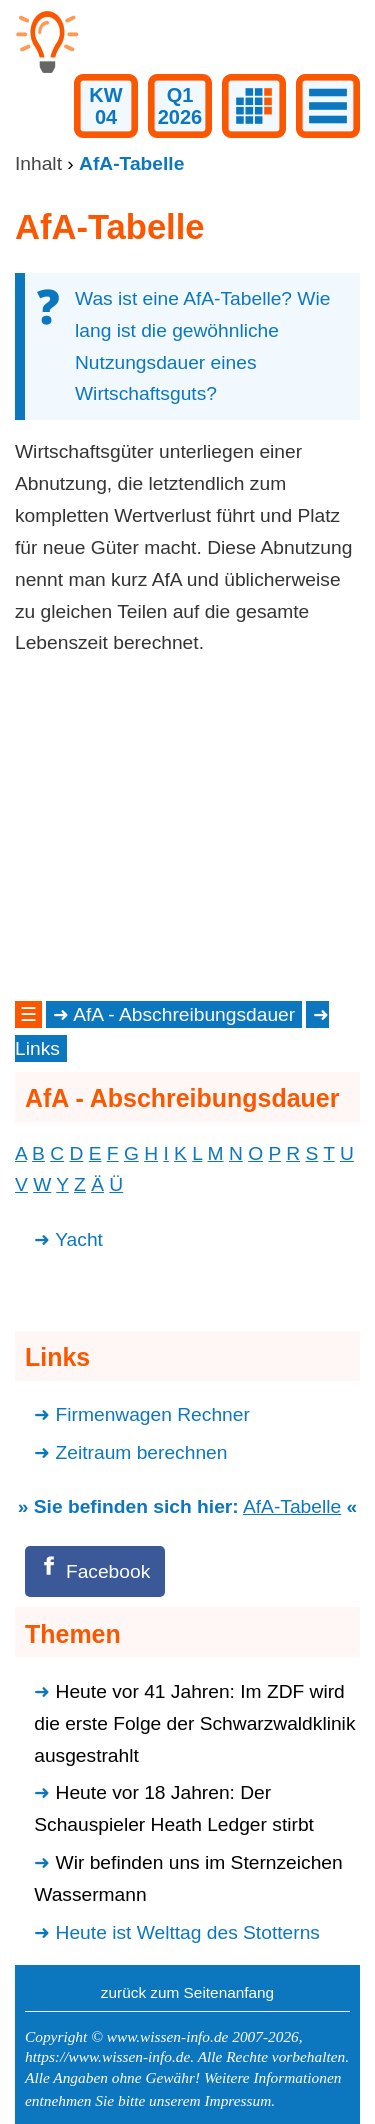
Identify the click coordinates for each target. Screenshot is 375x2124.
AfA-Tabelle (292, 1506)
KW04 (105, 106)
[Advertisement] (187, 828)
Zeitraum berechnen (142, 1452)
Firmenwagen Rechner (153, 1414)
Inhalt (38, 163)
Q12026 (180, 106)
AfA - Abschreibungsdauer (184, 1014)
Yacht (79, 1239)
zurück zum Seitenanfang (187, 1992)
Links (37, 1048)
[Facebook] (95, 1571)
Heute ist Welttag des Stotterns (188, 1932)
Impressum (237, 2100)
